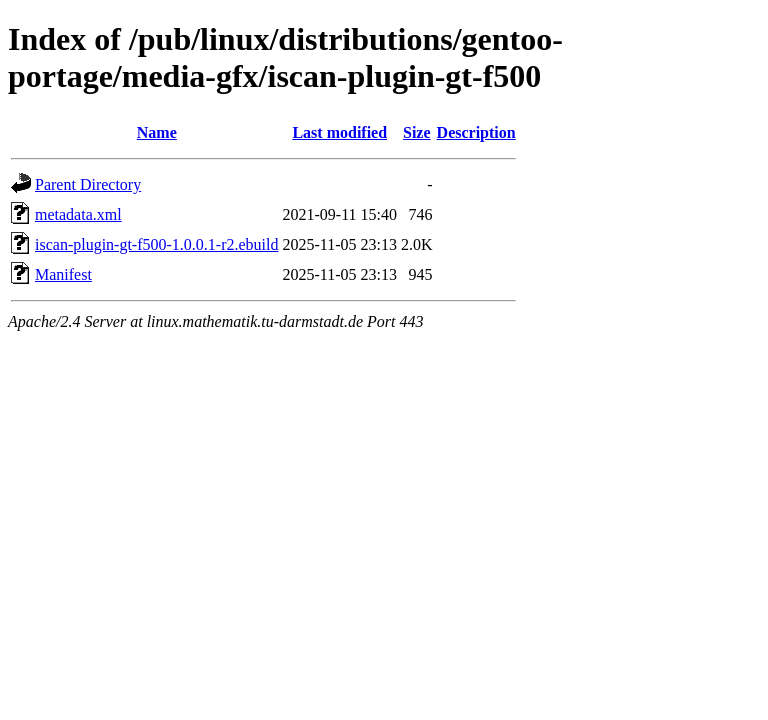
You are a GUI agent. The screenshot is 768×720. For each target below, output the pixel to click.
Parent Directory (88, 184)
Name (157, 132)
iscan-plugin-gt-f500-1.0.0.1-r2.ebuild (157, 244)
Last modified (339, 132)
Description (476, 132)
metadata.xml (78, 214)
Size (417, 132)
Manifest (63, 274)
